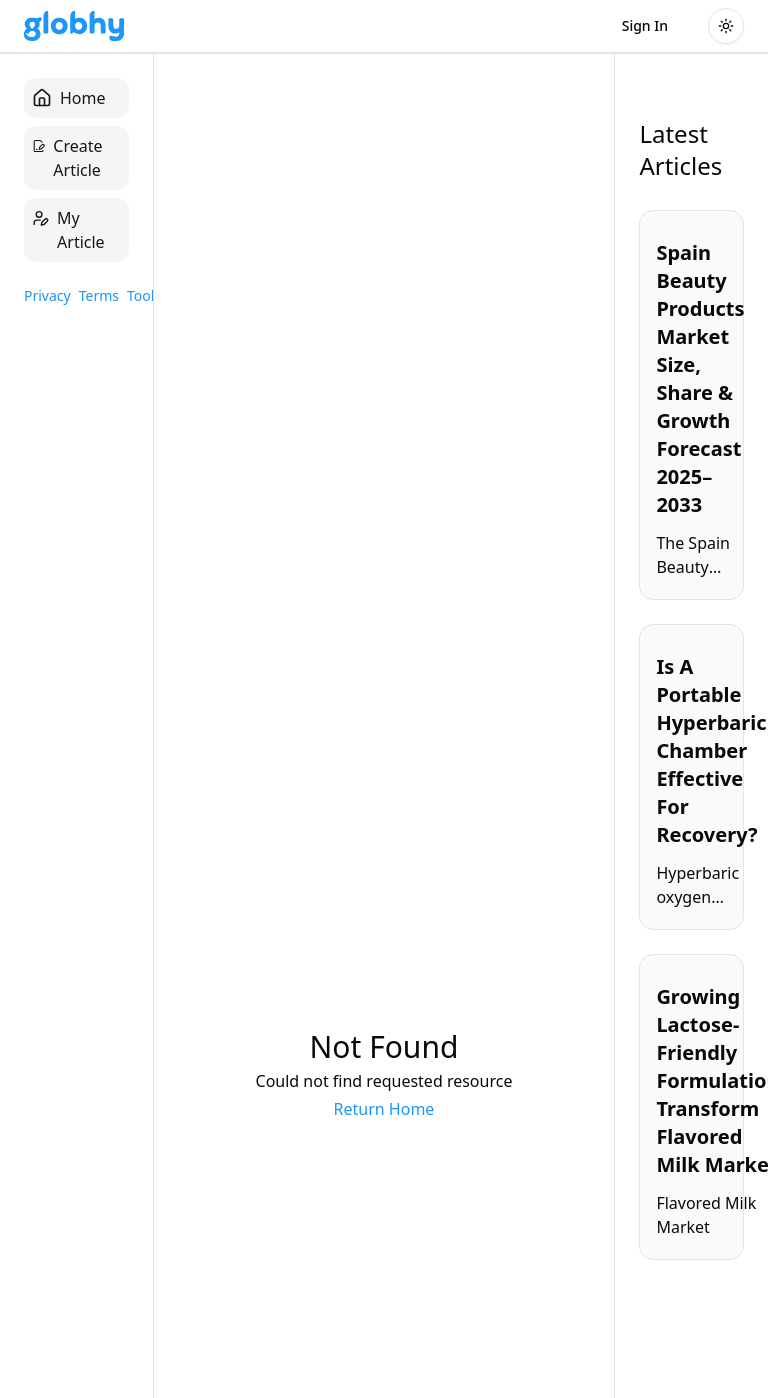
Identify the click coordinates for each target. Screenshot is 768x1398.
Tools (144, 295)
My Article (68, 229)
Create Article (67, 157)
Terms (99, 295)
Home (69, 98)
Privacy (47, 295)
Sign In (645, 25)
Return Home (384, 1109)
